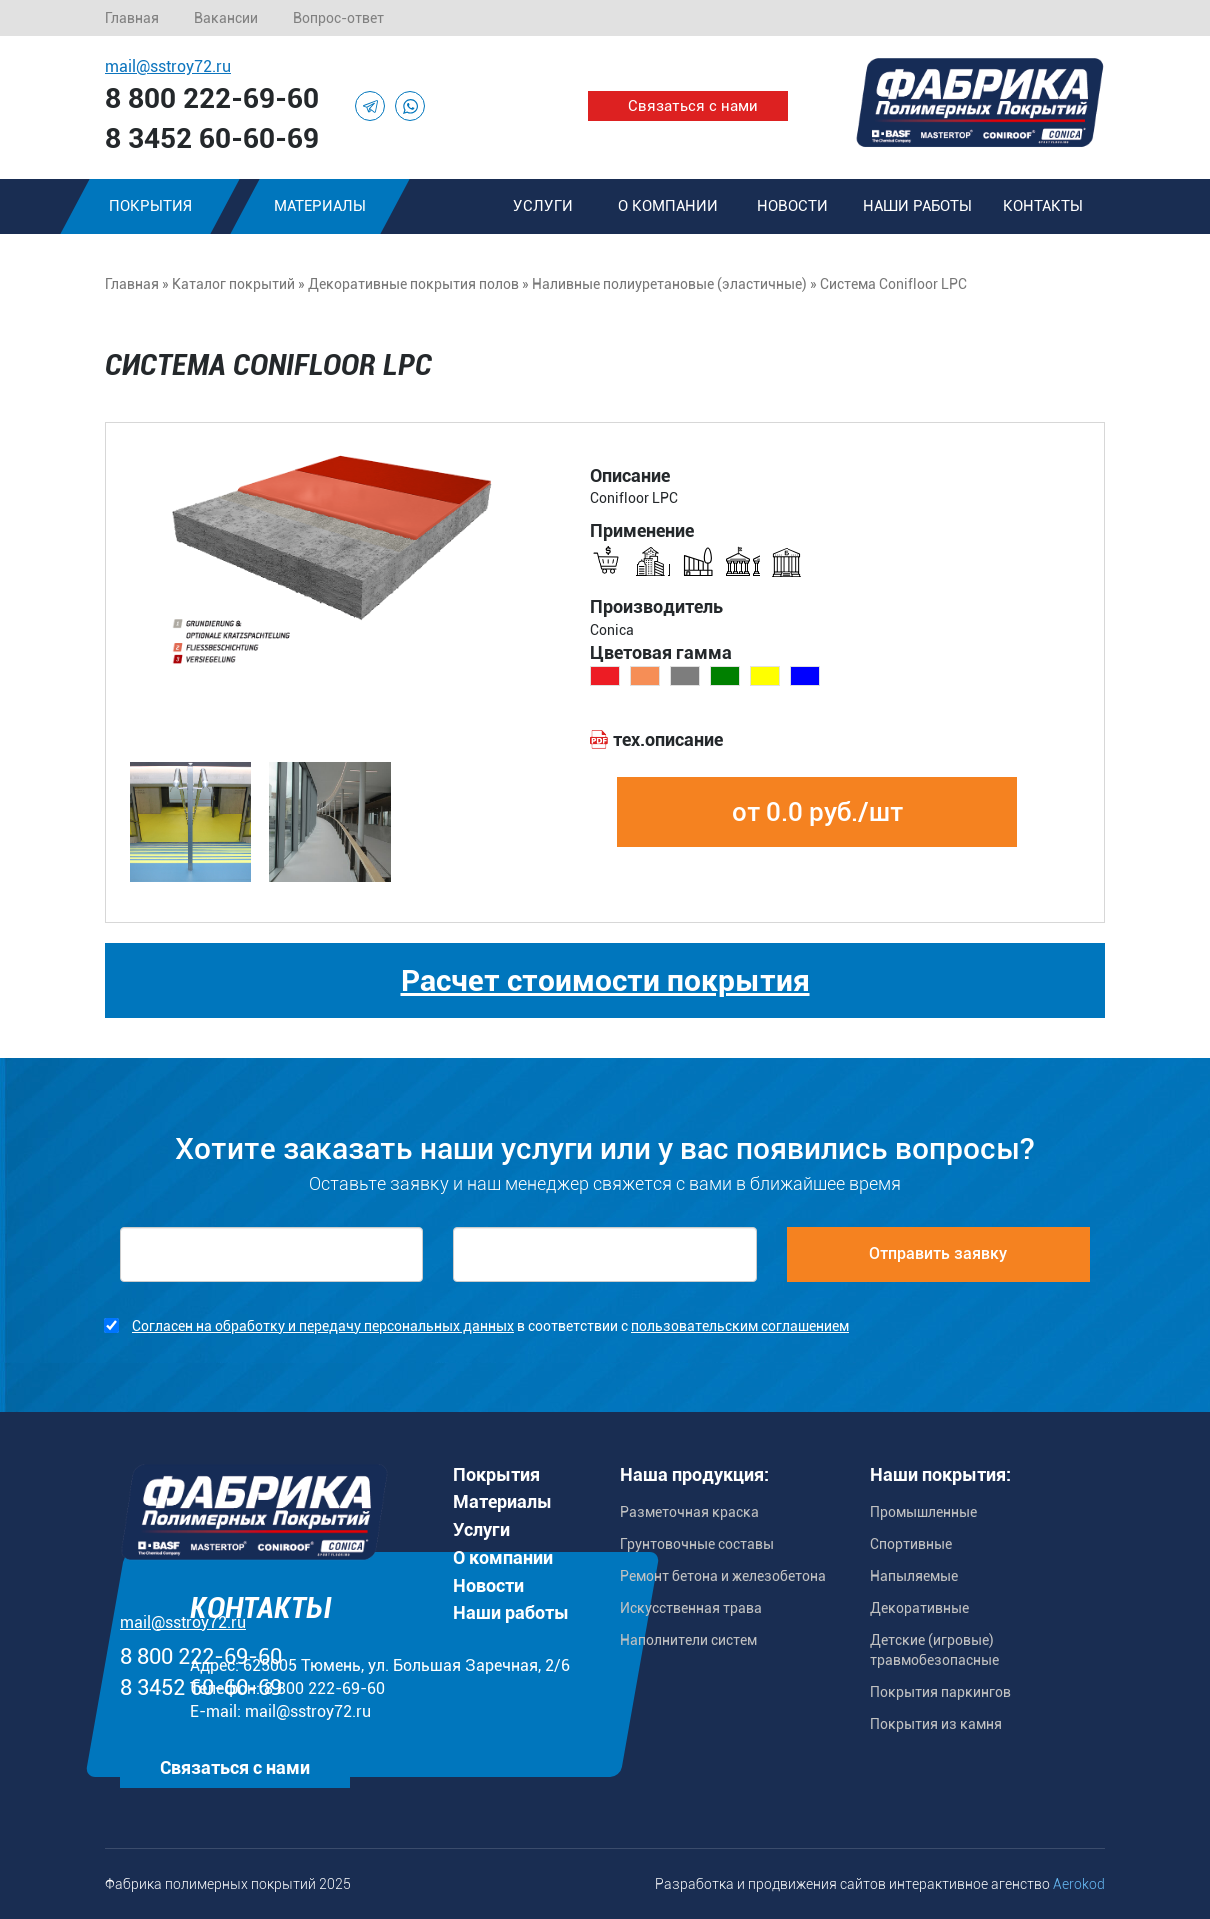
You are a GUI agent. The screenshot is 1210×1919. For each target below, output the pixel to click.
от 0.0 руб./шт (817, 812)
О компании (668, 206)
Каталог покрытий (233, 284)
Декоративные (919, 1608)
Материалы (320, 206)
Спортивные (911, 1544)
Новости (792, 206)
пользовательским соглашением (740, 1326)
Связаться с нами (693, 106)
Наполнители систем (688, 1640)
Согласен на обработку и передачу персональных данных (323, 1326)
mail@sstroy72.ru (168, 66)
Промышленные (923, 1512)
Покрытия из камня (936, 1724)
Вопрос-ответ (338, 18)
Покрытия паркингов (940, 1692)
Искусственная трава (691, 1608)
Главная (132, 18)
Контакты (1043, 206)
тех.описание (668, 739)
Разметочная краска (689, 1512)
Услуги (543, 206)
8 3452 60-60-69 (212, 138)
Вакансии (226, 18)
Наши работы (917, 206)
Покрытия (150, 206)
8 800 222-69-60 (212, 98)
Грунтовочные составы (697, 1544)
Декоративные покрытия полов (413, 284)
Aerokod (1079, 1884)
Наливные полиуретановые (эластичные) (669, 284)
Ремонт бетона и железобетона (723, 1576)
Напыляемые (914, 1576)
